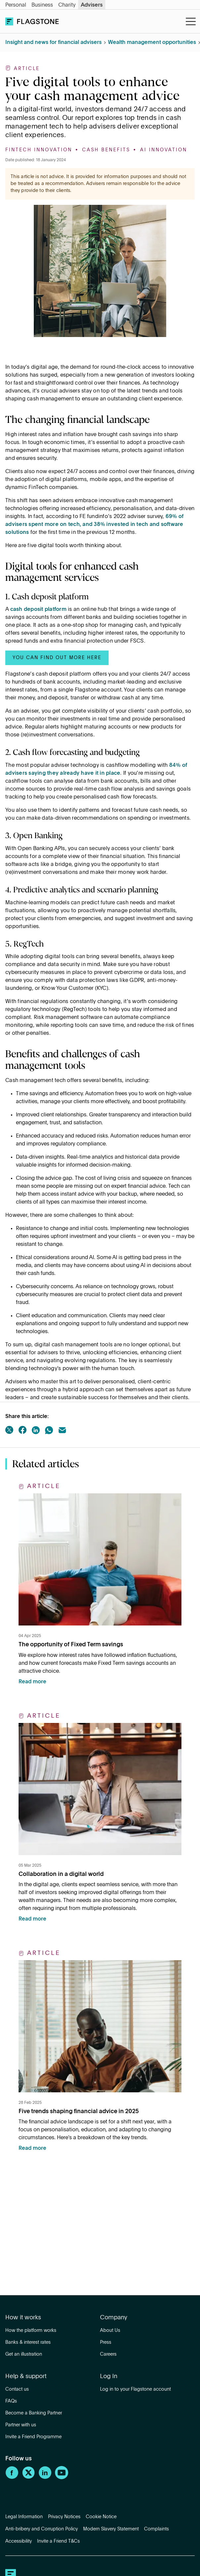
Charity (66, 5)
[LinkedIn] (45, 2478)
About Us (110, 2330)
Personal (15, 5)
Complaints (156, 2529)
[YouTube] (61, 2478)
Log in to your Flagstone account (135, 2389)
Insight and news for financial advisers (53, 42)
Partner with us (20, 2425)
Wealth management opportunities (152, 42)
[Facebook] (12, 2478)
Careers (108, 2354)
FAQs (11, 2401)
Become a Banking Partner (33, 2413)
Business (42, 5)
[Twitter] (28, 2478)
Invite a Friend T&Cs (58, 2541)
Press (105, 2342)
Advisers (92, 5)
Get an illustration (23, 2354)
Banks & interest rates (28, 2342)
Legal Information (24, 2517)
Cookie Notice (101, 2517)
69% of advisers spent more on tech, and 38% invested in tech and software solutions (94, 524)
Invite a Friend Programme (33, 2437)
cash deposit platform (38, 609)
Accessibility (18, 2541)
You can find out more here (57, 657)
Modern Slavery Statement (111, 2529)
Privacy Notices (64, 2517)
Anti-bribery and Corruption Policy (41, 2529)
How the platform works (30, 2330)
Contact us (17, 2389)
